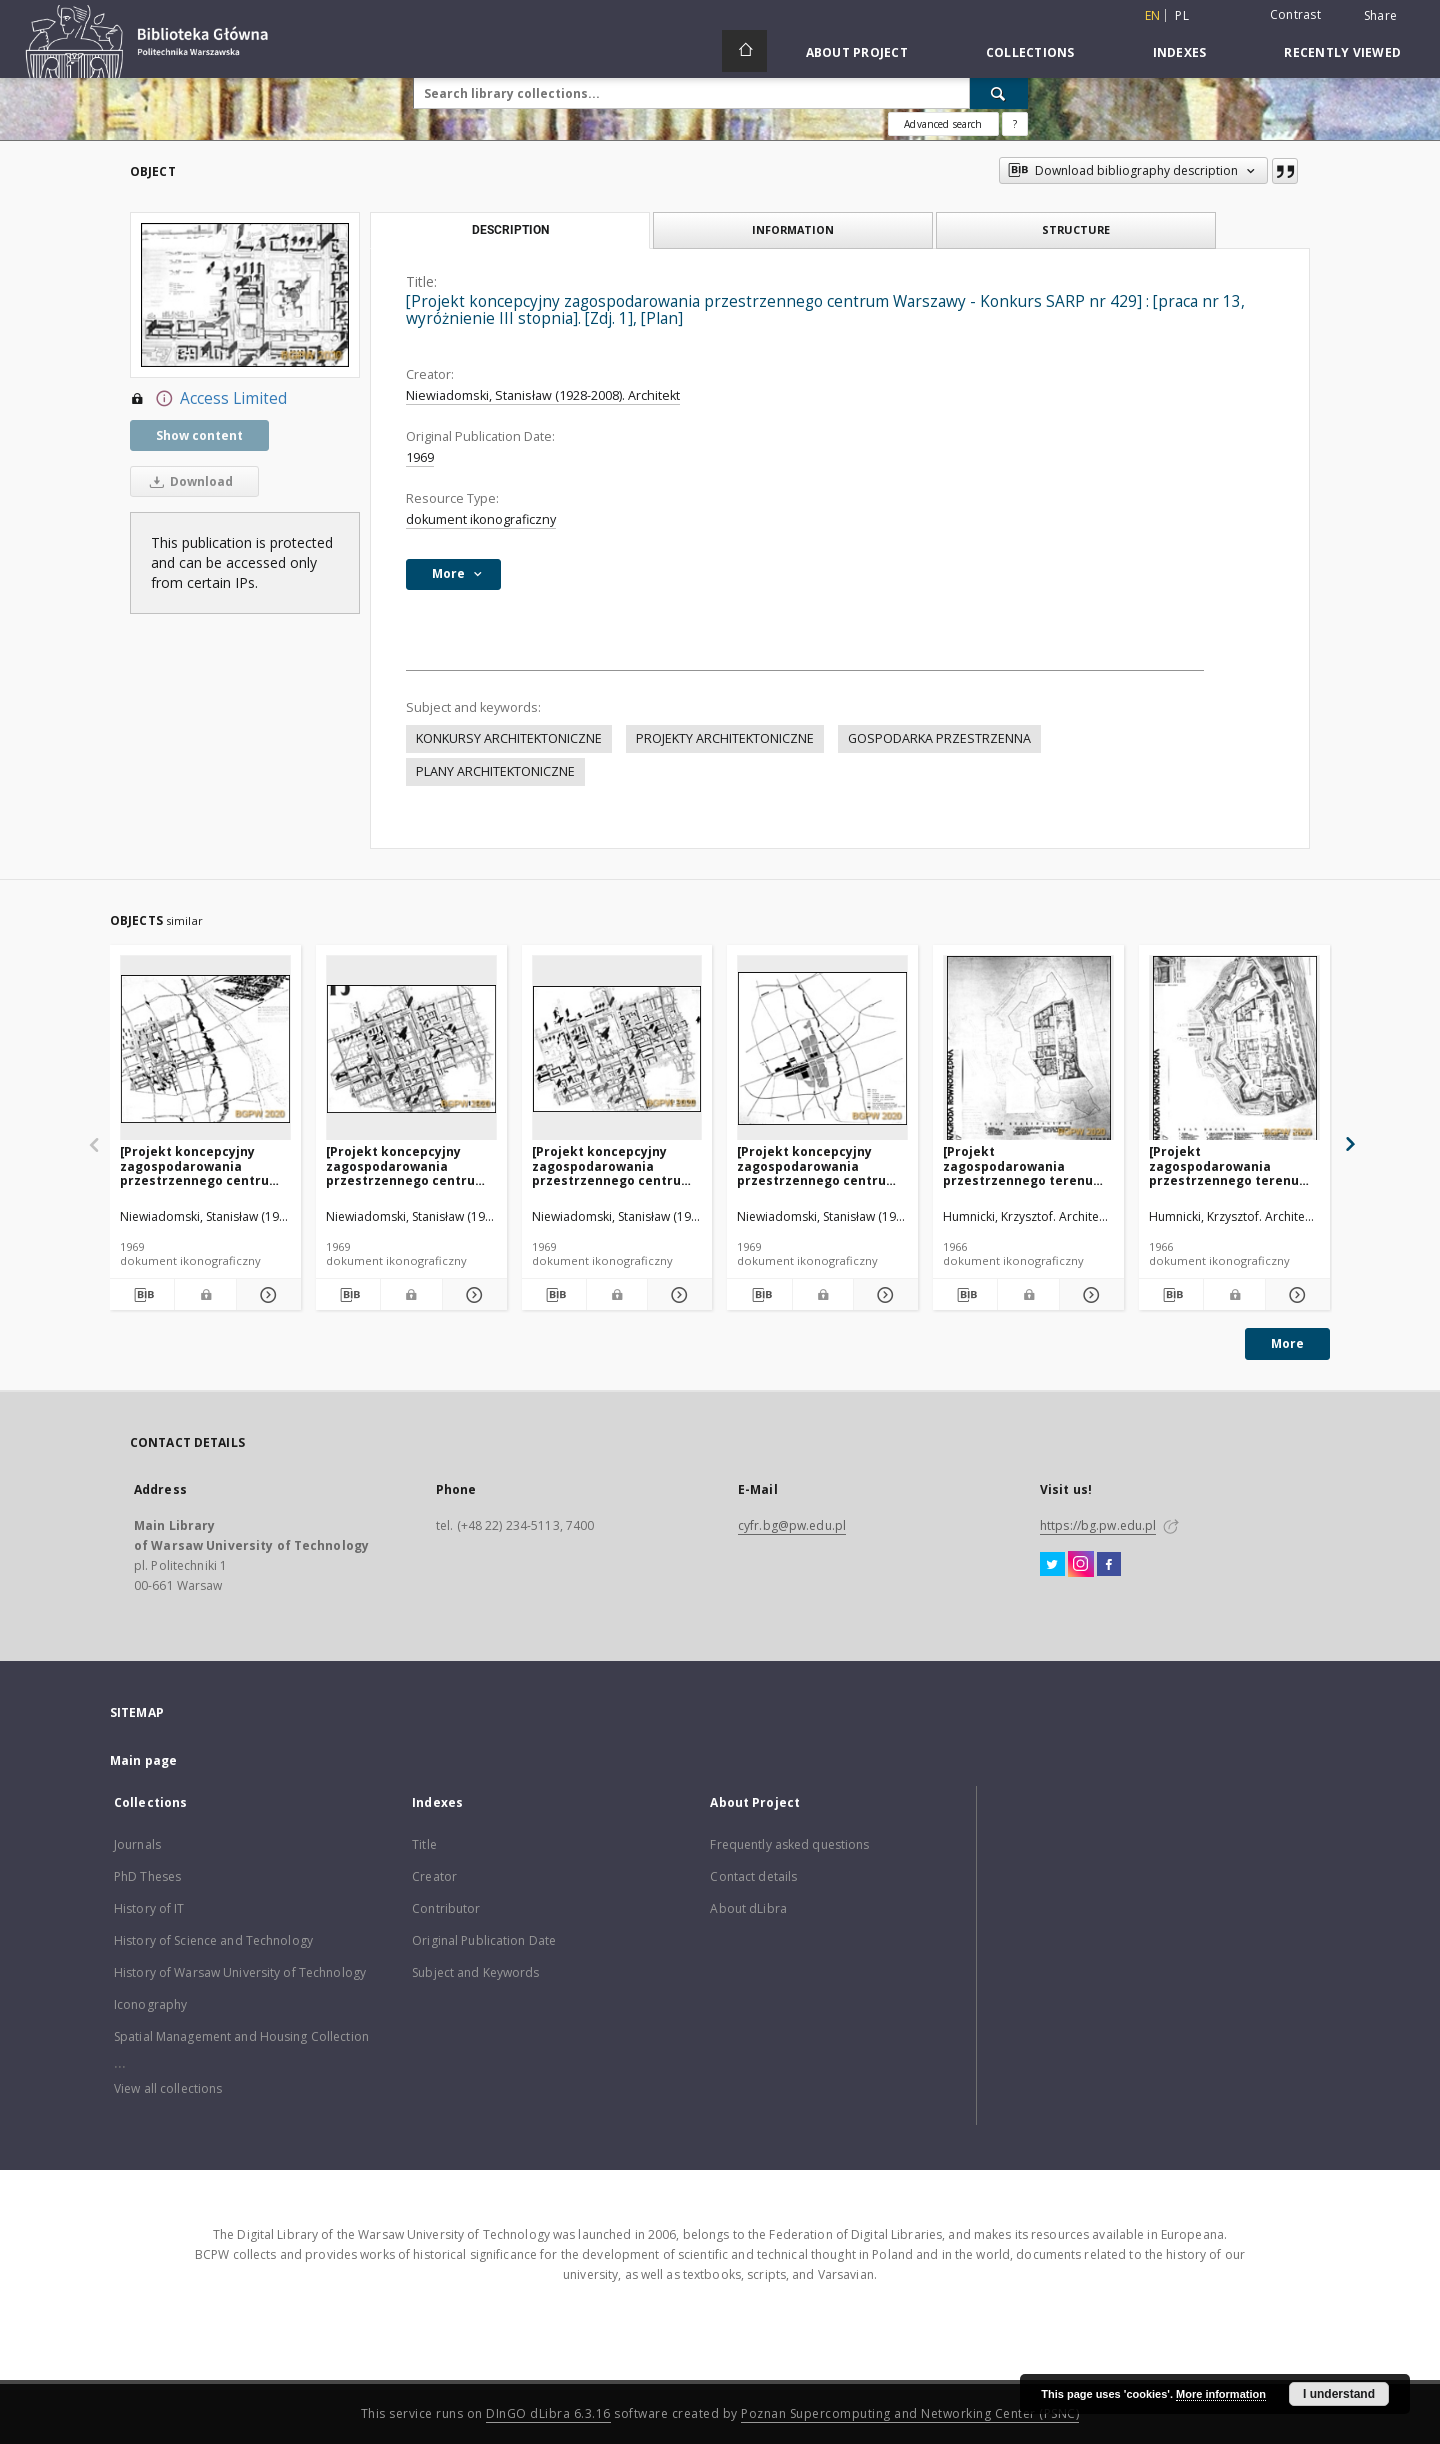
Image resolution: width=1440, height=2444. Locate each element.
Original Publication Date (484, 1940)
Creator (434, 1876)
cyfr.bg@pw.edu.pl (792, 1525)
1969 (420, 457)
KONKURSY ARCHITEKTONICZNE (509, 738)
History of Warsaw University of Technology (240, 1972)
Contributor (446, 1908)
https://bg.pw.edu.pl (1098, 1525)
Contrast (1295, 14)
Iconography (150, 2004)
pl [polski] (1182, 15)
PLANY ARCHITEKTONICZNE (495, 771)
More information (1221, 2394)
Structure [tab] (1076, 229)
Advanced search (943, 124)
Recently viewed (1342, 52)
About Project (857, 52)
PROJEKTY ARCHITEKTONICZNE (725, 738)
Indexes (1180, 52)
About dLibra (748, 1908)
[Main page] (744, 51)
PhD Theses (147, 1876)
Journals (137, 1844)
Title (424, 1844)
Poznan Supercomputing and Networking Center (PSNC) (910, 2413)
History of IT (149, 1908)
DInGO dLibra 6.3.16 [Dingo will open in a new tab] (548, 2413)
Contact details (753, 1876)
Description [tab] (510, 230)
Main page (143, 1760)
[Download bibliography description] (142, 1295)
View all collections (168, 2088)
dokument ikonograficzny (481, 519)
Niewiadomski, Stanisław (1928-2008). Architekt (543, 395)
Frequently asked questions (789, 1844)
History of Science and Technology (213, 1940)
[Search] (999, 93)
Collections (1030, 52)
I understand (1339, 2394)
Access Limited (208, 399)
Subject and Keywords (475, 1972)
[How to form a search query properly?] (1015, 124)
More (1287, 1343)
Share (1380, 16)
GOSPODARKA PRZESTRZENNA (939, 738)
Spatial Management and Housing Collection (241, 2036)
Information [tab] (793, 229)
